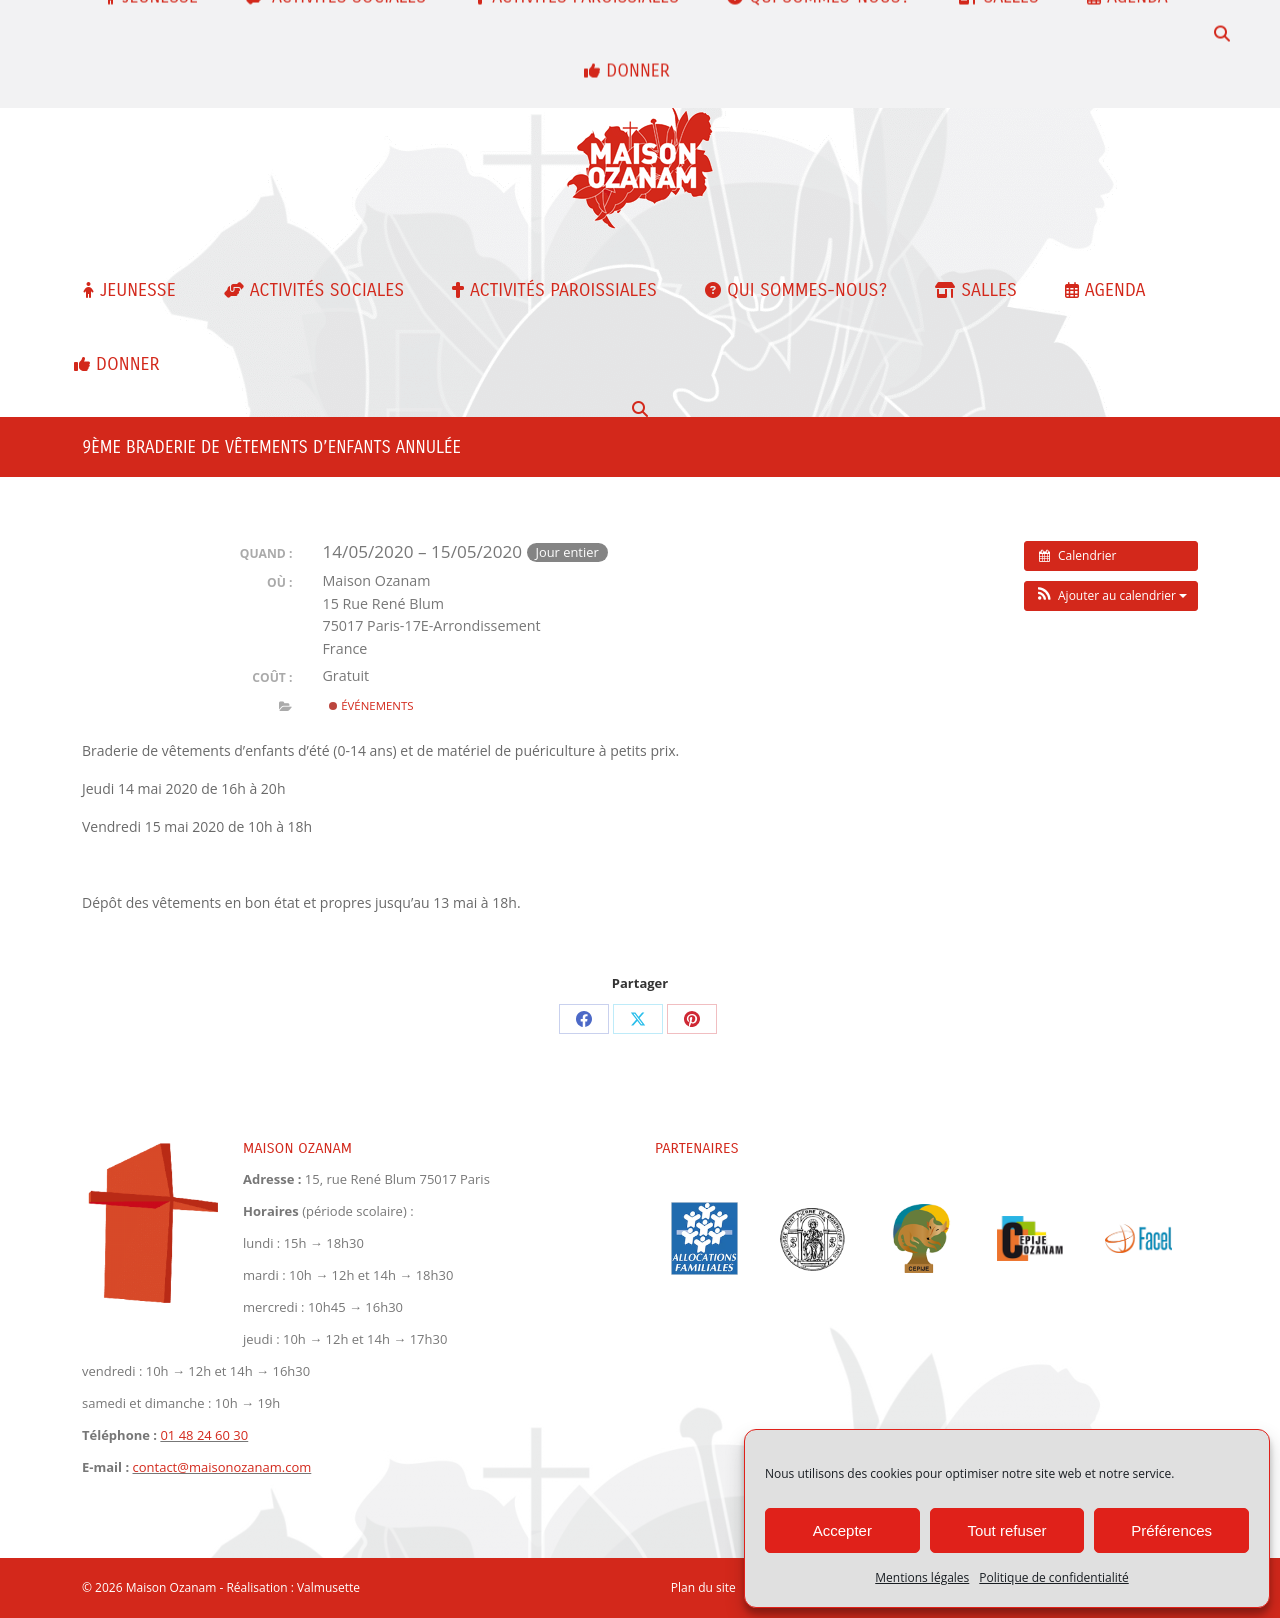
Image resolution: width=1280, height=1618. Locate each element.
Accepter (842, 1530)
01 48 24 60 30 (320, 25)
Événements (371, 705)
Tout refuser (1006, 1530)
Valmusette (328, 1587)
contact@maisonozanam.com (159, 56)
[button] (1111, 596)
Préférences (1171, 1530)
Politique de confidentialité (1053, 1577)
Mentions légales (922, 1577)
